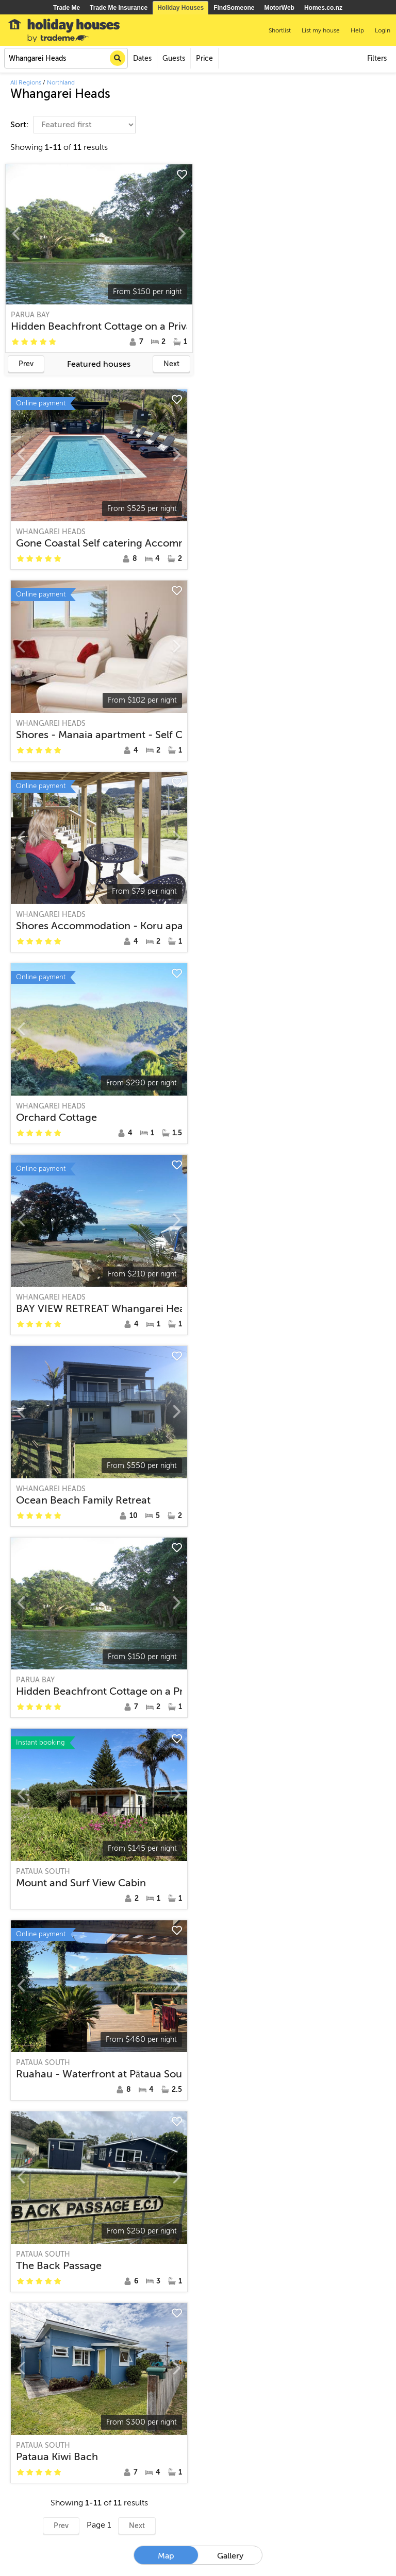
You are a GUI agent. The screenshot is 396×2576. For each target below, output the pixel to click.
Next (171, 364)
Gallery (230, 2556)
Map (166, 2556)
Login (382, 30)
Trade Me (66, 7)
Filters (377, 58)
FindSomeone (233, 7)
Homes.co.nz (323, 7)
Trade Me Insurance (118, 7)
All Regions (25, 82)
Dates (142, 58)
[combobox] (66, 58)
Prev (26, 364)
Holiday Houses (180, 7)
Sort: (20, 124)
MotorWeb (279, 7)
